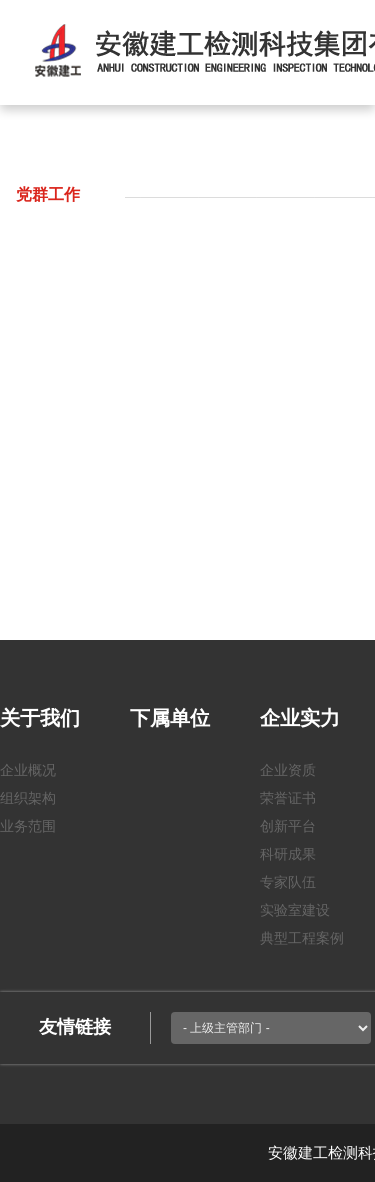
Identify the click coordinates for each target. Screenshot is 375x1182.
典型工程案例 (302, 938)
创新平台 (288, 826)
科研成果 (288, 854)
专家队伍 (288, 882)
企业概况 (28, 770)
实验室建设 (295, 910)
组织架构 (28, 798)
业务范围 (28, 826)
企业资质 (288, 770)
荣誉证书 (288, 798)
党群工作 (48, 194)
